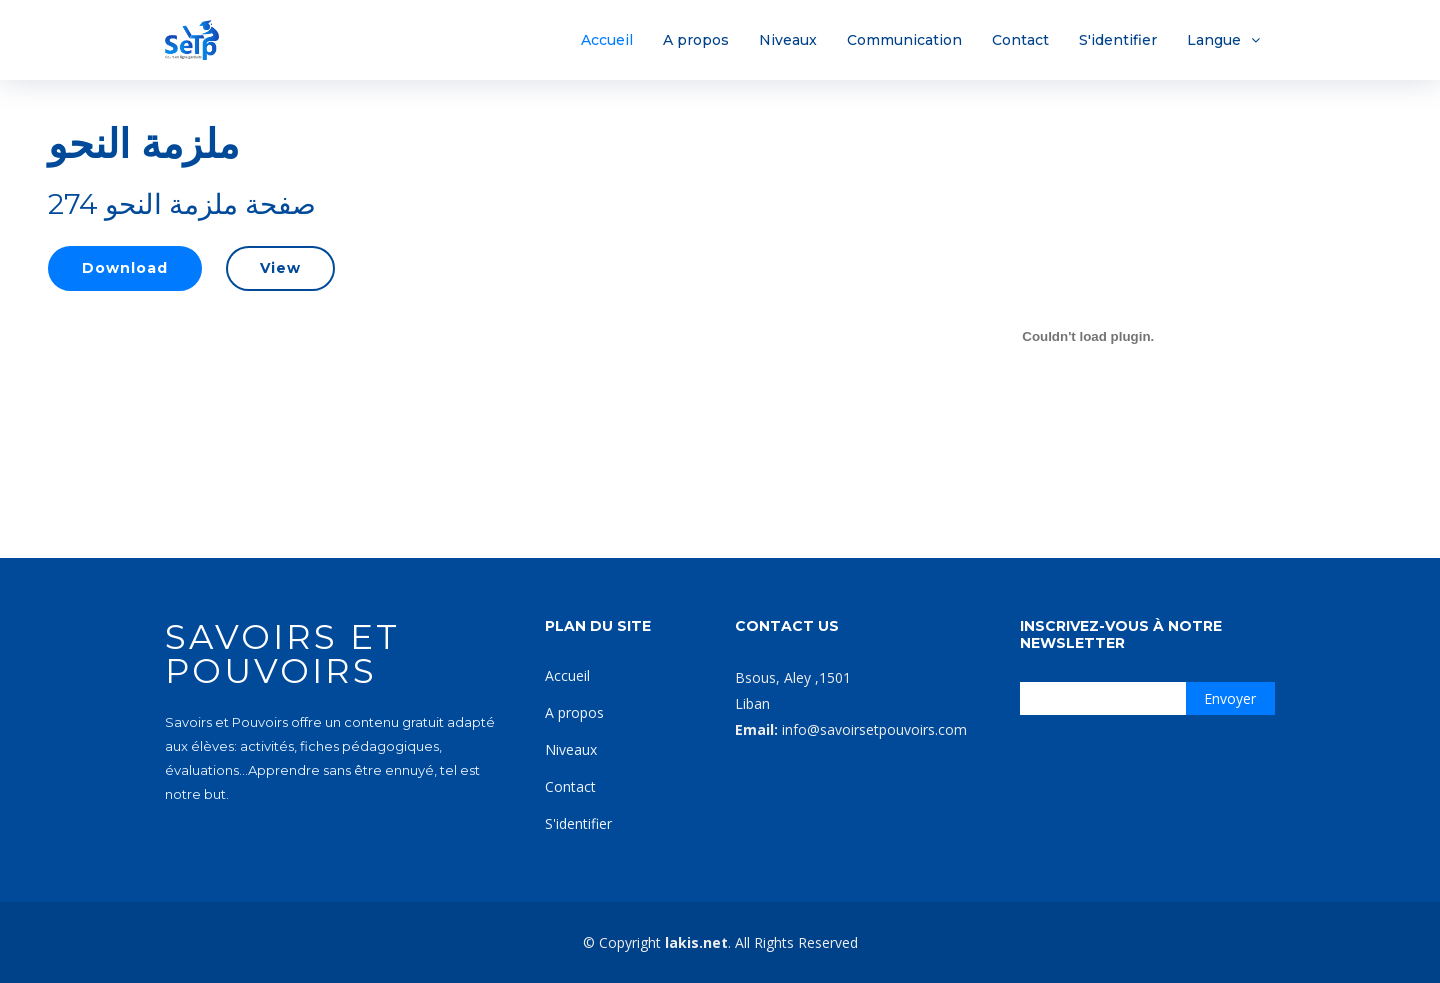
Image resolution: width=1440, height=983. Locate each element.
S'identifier (1118, 40)
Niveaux (788, 40)
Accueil (607, 40)
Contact (1020, 40)
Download (125, 268)
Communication (904, 40)
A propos (696, 40)
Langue (1214, 40)
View (280, 268)
